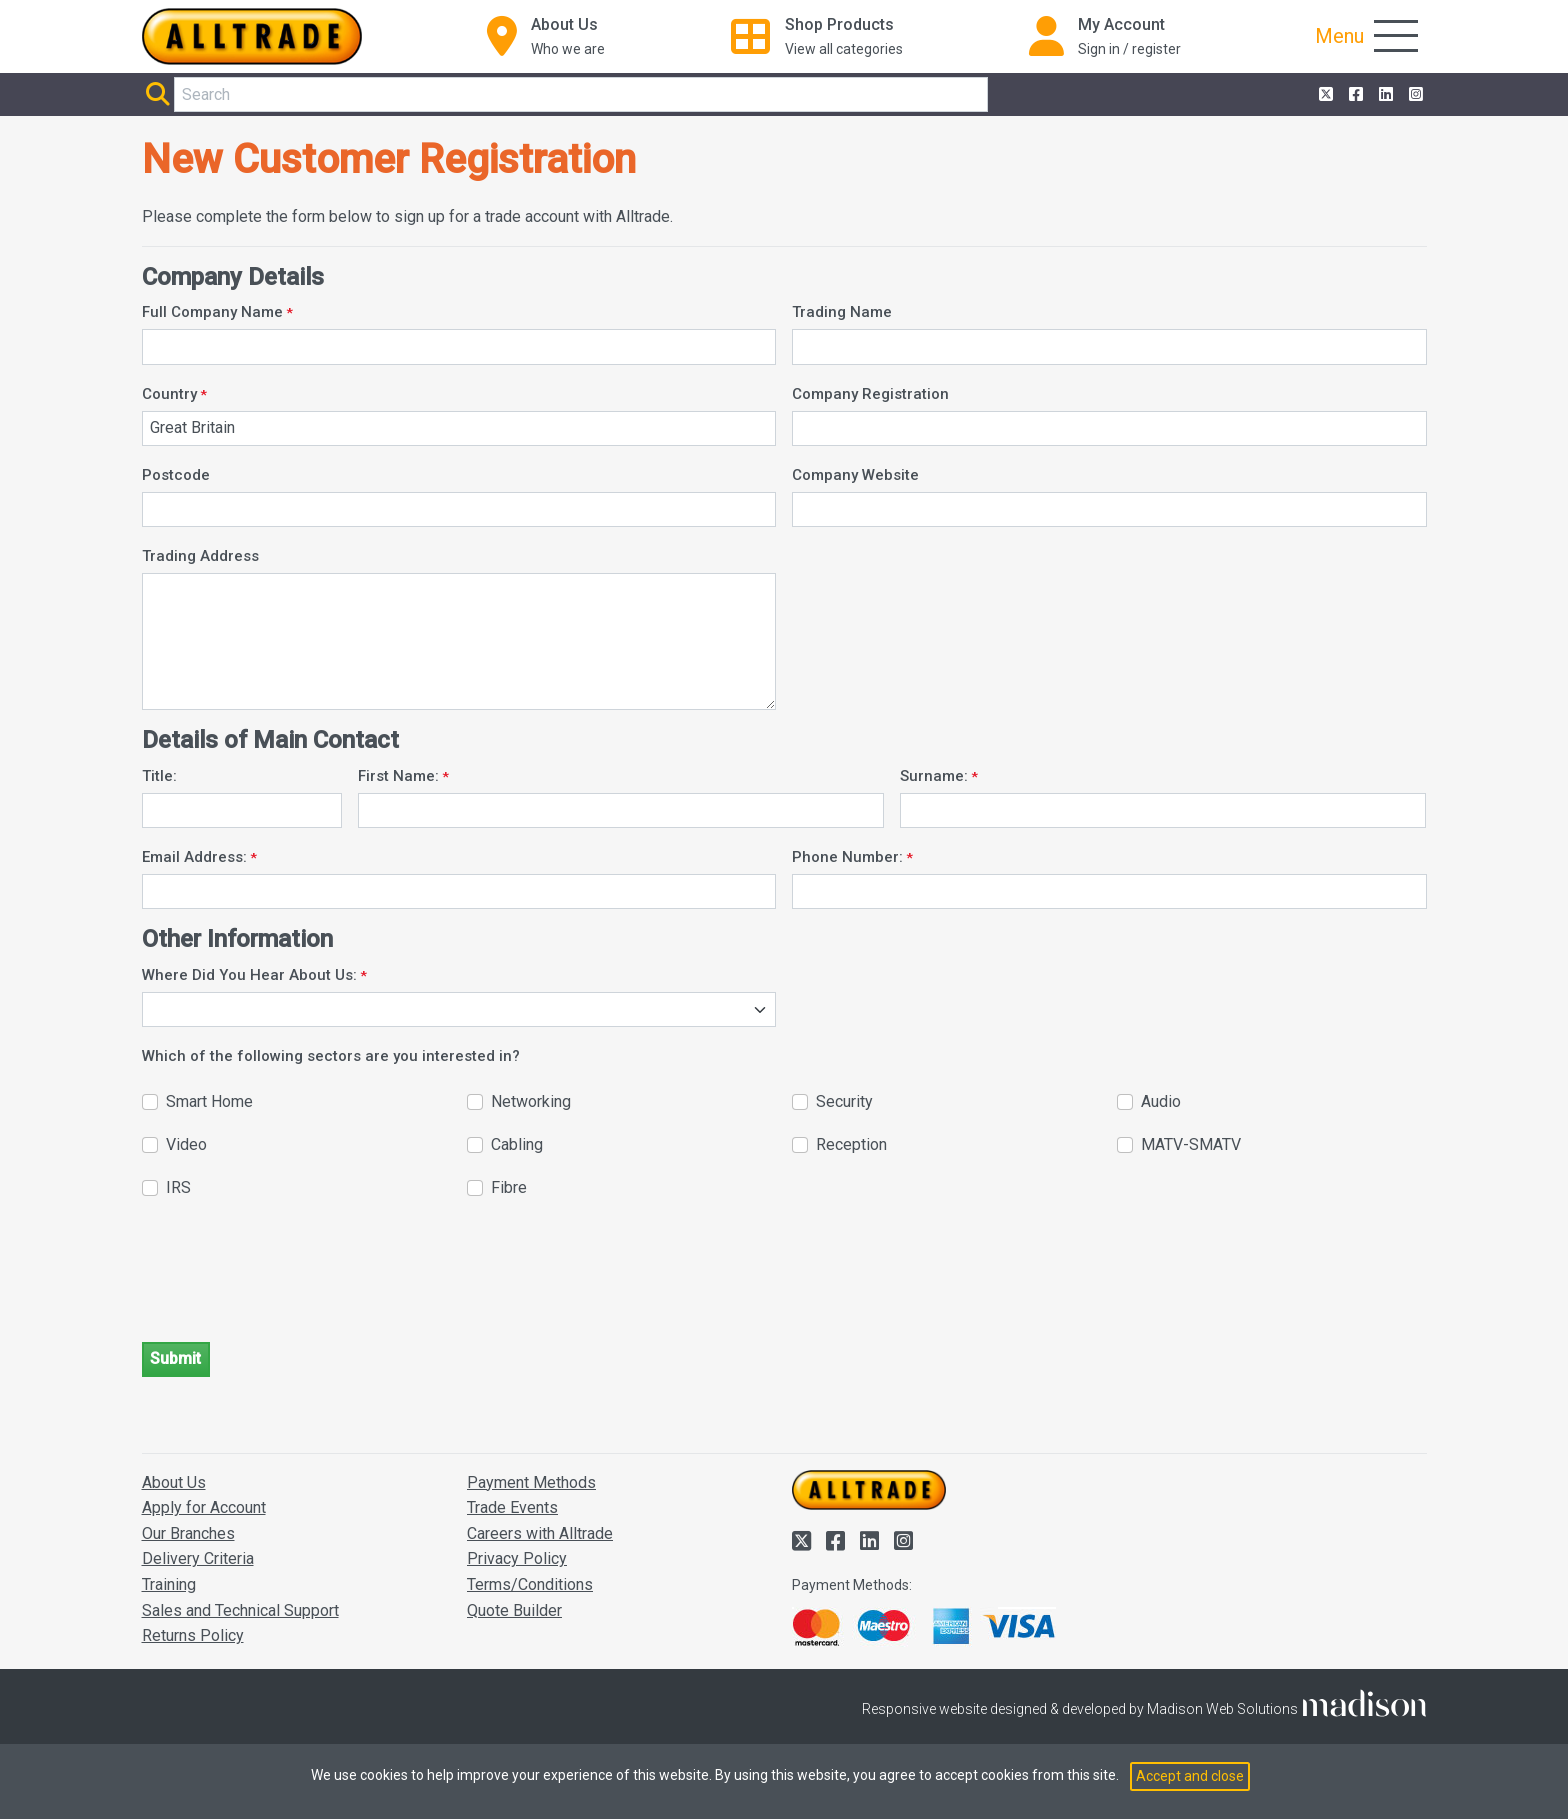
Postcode (176, 475)
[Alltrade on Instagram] (1414, 95)
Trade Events (512, 1507)
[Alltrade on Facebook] (1354, 95)
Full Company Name (212, 312)
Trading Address (200, 556)
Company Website (855, 475)
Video (186, 1144)
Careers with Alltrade (540, 1533)
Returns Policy (193, 1635)
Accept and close (1190, 1776)
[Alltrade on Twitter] (1324, 95)
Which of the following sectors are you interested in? (331, 1056)
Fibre (509, 1187)
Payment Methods (531, 1482)
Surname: (934, 776)
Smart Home (209, 1101)
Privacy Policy (517, 1558)
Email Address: (194, 857)
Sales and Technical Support (240, 1610)
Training (169, 1584)
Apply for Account (204, 1507)
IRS (178, 1187)
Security (844, 1101)
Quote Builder (514, 1610)
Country (169, 394)
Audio (1161, 1101)
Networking (531, 1101)
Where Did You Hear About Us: (249, 975)
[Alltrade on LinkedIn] (1384, 95)
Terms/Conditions (530, 1584)
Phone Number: (847, 857)
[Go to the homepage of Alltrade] (252, 36)
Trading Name (842, 312)
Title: (159, 776)
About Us (174, 1482)
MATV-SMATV (1191, 1144)
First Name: (398, 776)
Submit (175, 1358)
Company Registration (870, 394)
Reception (851, 1144)
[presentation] (294, 1287)
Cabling (517, 1144)
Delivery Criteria (198, 1558)
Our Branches (188, 1533)
